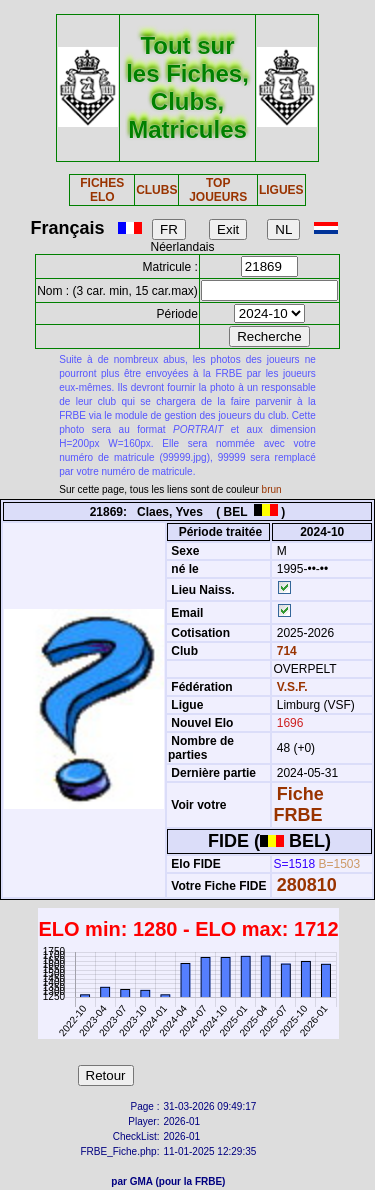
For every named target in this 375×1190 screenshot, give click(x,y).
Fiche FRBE (298, 804)
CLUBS (156, 190)
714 (284, 651)
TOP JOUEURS (218, 190)
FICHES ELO (102, 190)
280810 (307, 885)
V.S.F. (292, 687)
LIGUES (281, 190)
